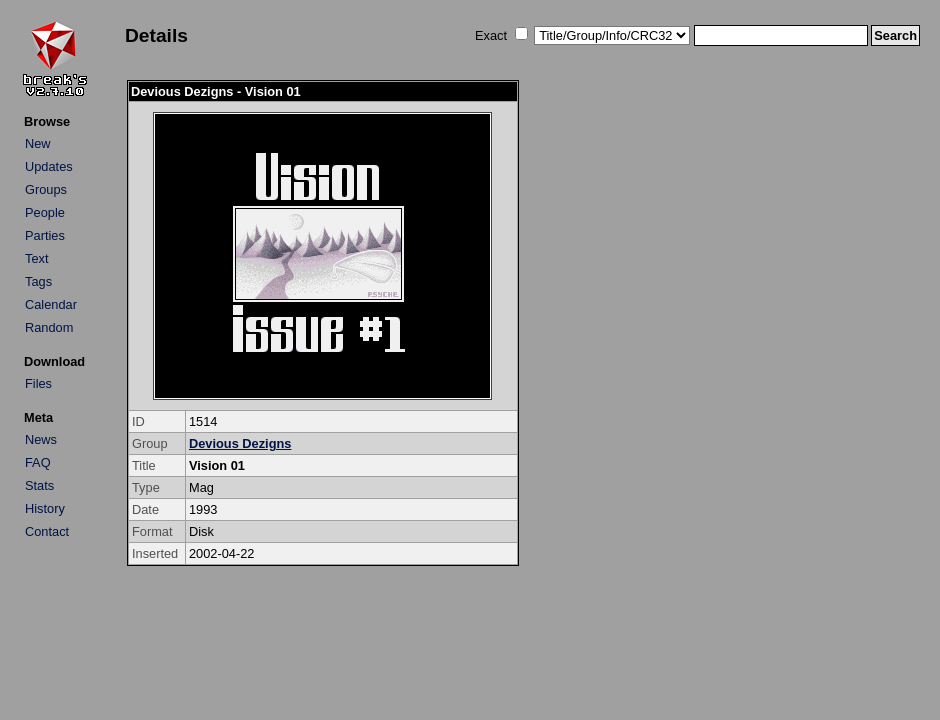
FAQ (38, 462)
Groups (46, 189)
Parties (45, 235)
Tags (38, 281)
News (41, 439)
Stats (39, 485)
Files (38, 383)
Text (36, 258)
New (38, 143)
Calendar (51, 304)
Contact (47, 531)
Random (49, 327)
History (45, 508)
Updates (49, 166)
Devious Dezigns (240, 443)
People (45, 212)
